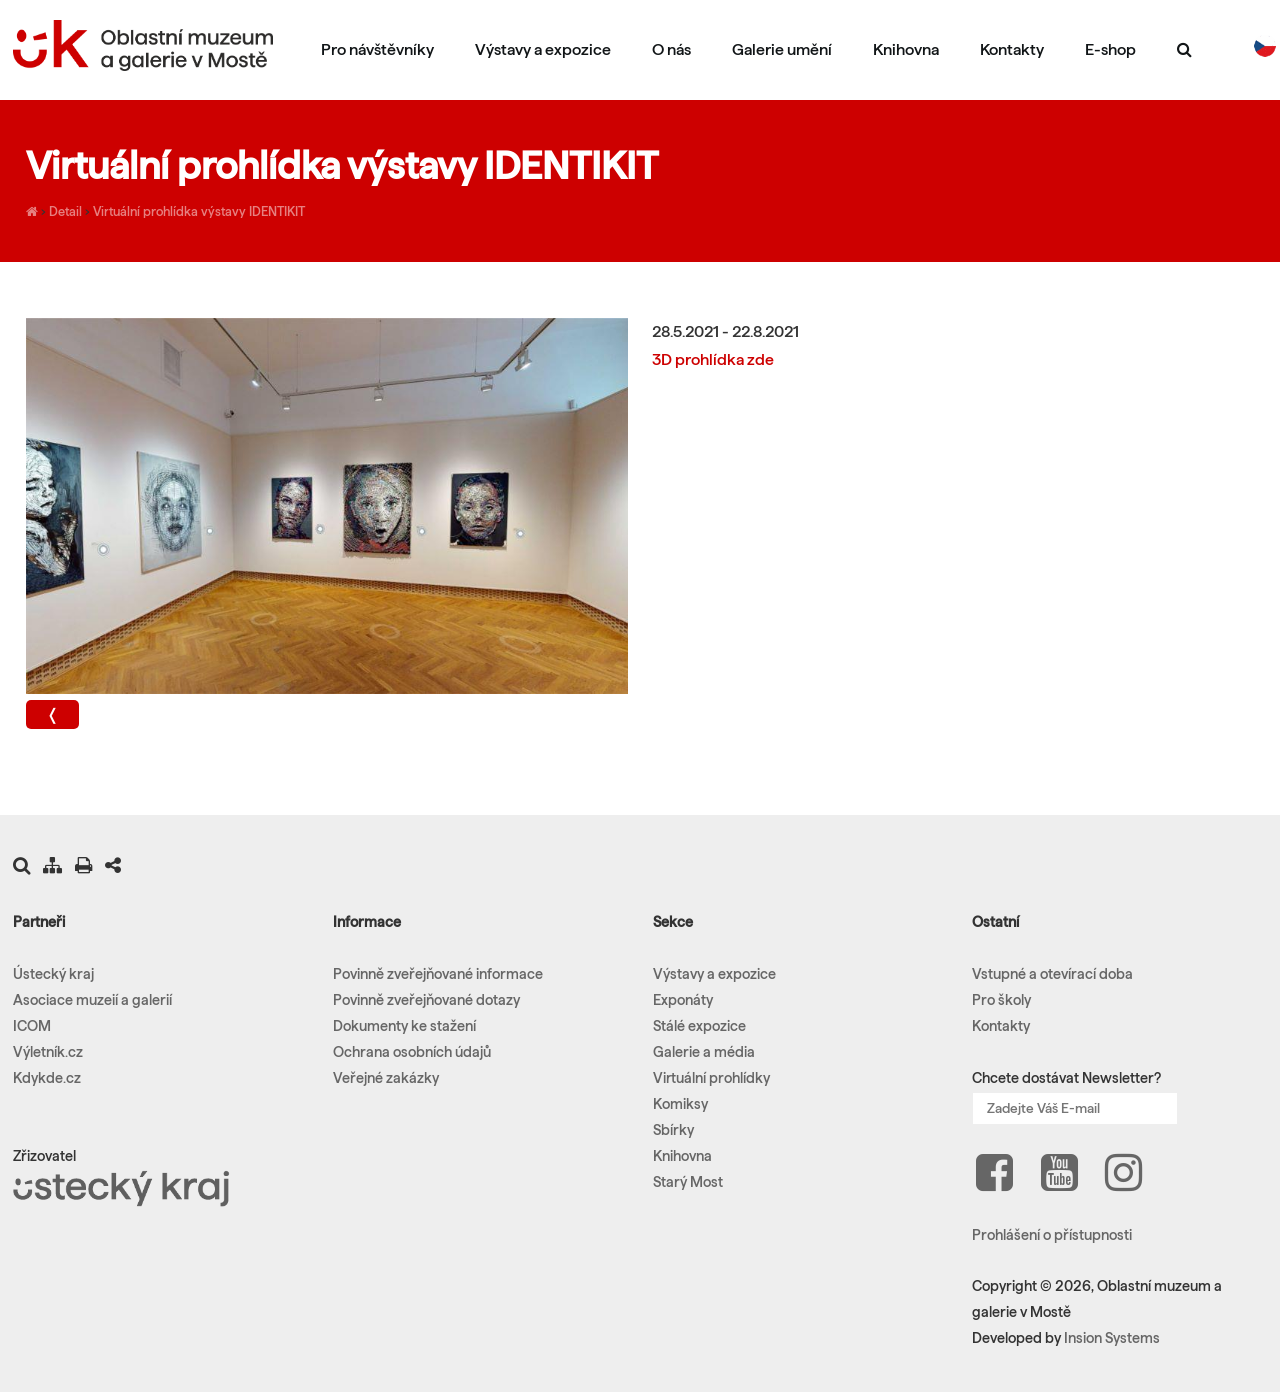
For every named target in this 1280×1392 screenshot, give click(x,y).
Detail (65, 211)
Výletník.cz (48, 1052)
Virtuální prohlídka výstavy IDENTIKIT (199, 211)
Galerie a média (704, 1052)
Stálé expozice (699, 1026)
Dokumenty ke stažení (404, 1026)
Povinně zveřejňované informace (438, 974)
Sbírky (673, 1130)
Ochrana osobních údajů (412, 1052)
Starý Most (688, 1182)
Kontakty (1012, 49)
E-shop (1110, 49)
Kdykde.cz (47, 1078)
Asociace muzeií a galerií (92, 1000)
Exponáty (683, 1000)
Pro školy (1001, 1000)
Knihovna (906, 49)
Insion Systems (1112, 1338)
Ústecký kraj (53, 974)
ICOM (32, 1026)
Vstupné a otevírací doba (1052, 974)
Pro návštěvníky (377, 49)
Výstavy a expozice (543, 49)
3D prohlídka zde (713, 359)
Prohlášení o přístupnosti (1052, 1235)
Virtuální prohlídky (711, 1078)
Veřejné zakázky (386, 1078)
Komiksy (680, 1104)
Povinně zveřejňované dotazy (426, 1000)
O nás (671, 49)
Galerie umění (782, 49)
